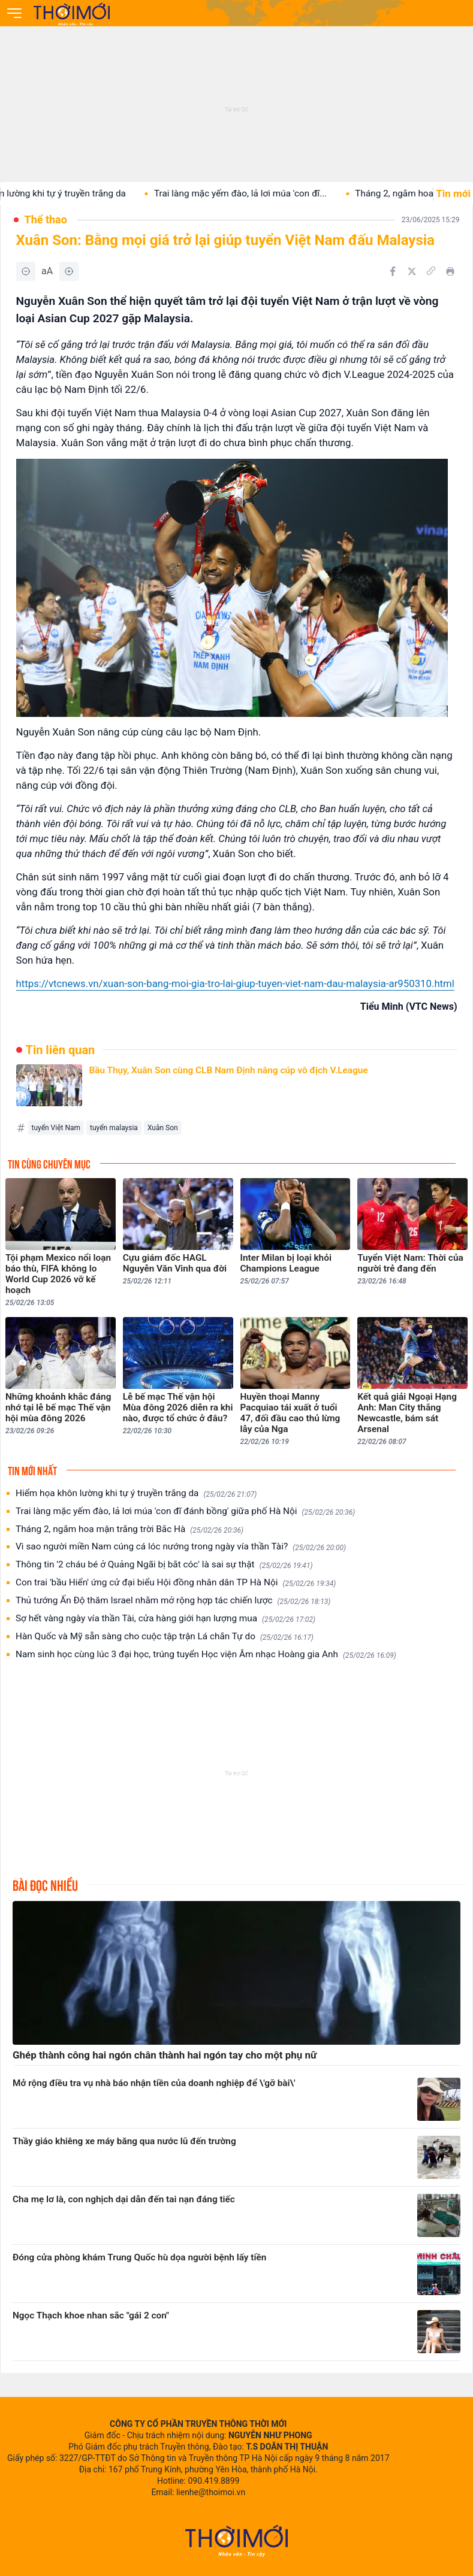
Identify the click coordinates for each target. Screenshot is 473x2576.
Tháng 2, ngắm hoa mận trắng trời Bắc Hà (129, 1529)
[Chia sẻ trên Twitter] (412, 271)
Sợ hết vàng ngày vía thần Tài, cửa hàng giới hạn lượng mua (165, 1618)
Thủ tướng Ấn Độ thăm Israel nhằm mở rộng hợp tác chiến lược (173, 1600)
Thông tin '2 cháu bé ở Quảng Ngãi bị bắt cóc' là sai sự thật (164, 1564)
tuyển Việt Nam (56, 1128)
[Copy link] (431, 271)
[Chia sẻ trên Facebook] (392, 271)
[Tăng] (69, 271)
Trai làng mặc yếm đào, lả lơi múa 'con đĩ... (250, 193)
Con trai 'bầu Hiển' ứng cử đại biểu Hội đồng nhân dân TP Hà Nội (176, 1582)
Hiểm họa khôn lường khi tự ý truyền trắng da (136, 1493)
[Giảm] (25, 271)
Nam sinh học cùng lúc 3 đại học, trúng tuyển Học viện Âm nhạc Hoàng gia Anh (206, 1654)
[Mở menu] (14, 13)
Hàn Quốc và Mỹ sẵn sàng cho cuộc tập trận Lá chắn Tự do (165, 1636)
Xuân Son (162, 1128)
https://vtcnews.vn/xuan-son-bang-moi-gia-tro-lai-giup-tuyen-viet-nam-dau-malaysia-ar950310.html (235, 983)
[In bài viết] (450, 271)
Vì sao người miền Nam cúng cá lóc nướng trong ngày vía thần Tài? (181, 1546)
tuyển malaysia (114, 1128)
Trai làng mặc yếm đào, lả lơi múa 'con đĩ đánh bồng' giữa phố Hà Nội (185, 1511)
